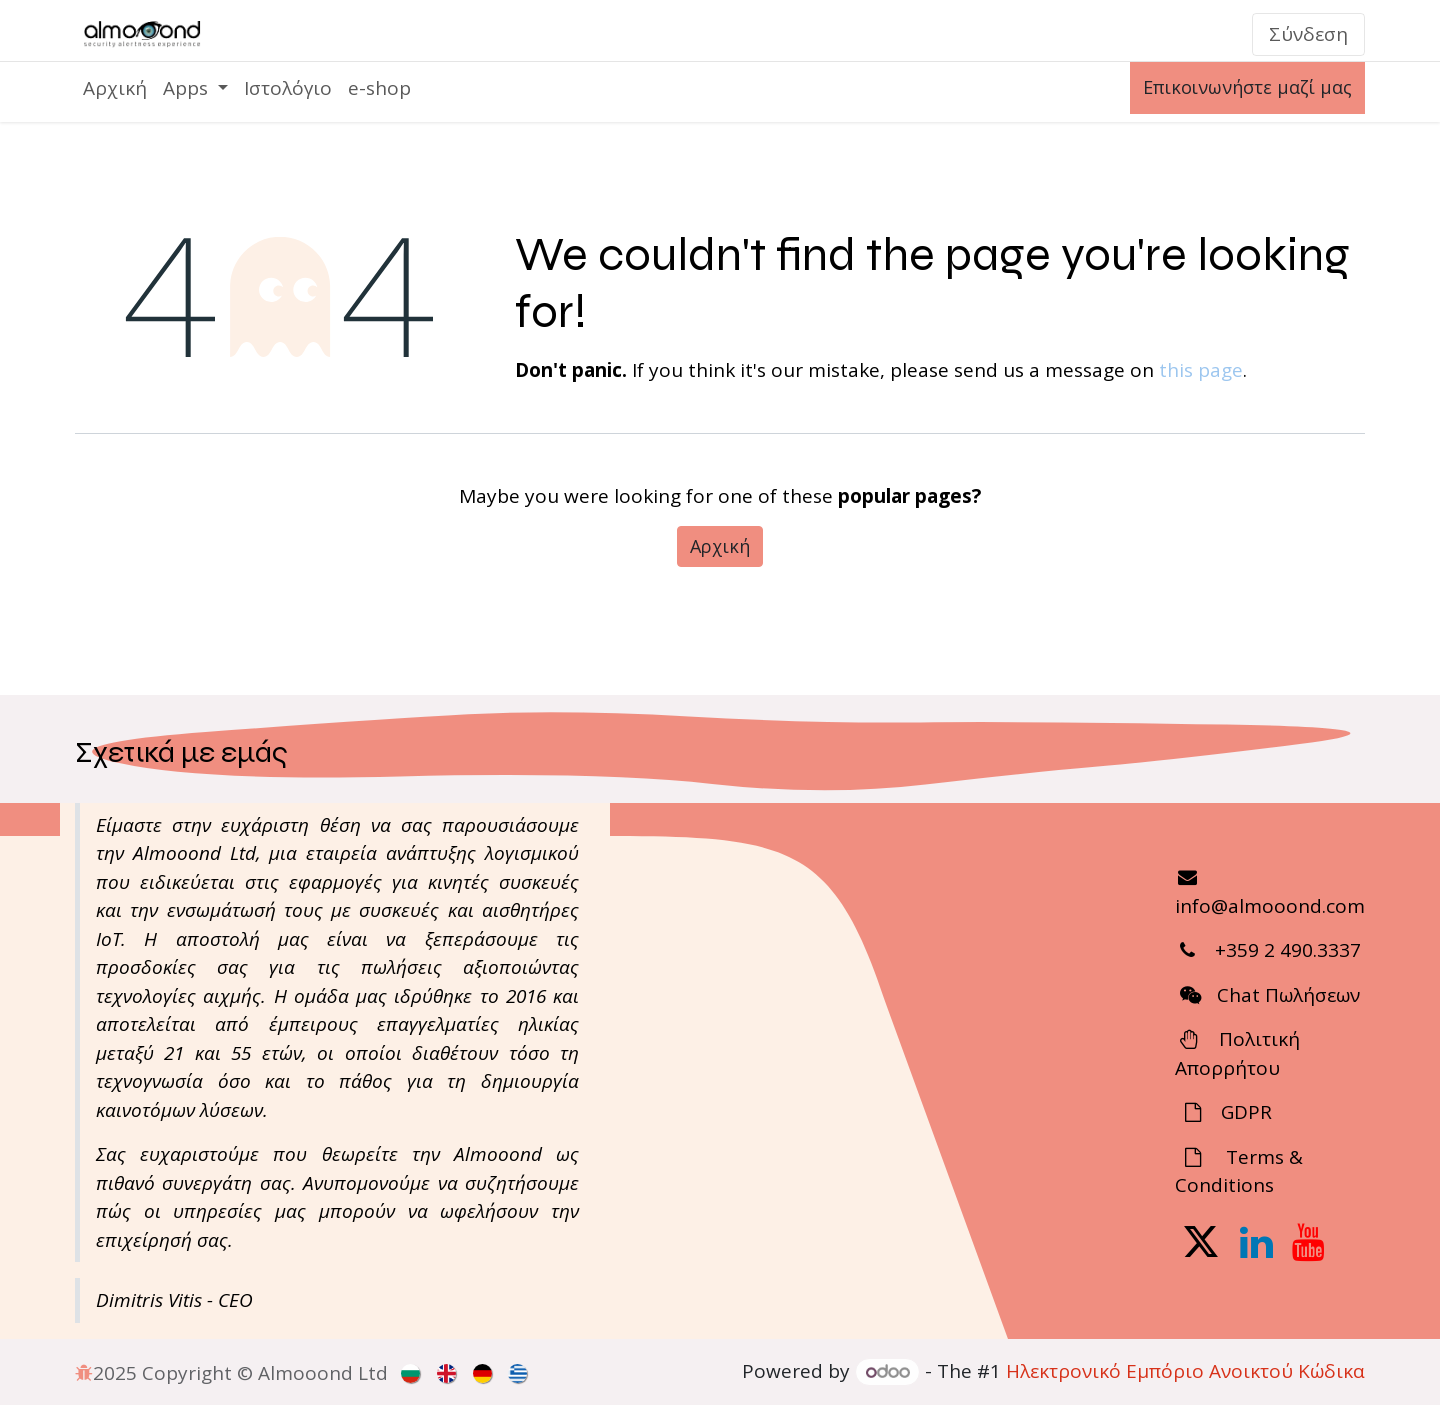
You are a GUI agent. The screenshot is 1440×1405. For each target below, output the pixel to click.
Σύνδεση (1308, 34)
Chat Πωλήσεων (1288, 995)
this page (1201, 370)
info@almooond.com (1270, 906)
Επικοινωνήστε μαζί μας (1247, 87)
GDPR (1244, 1112)
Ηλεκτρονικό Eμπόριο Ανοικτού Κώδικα (1185, 1371)
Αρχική (720, 546)
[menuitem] (115, 88)
